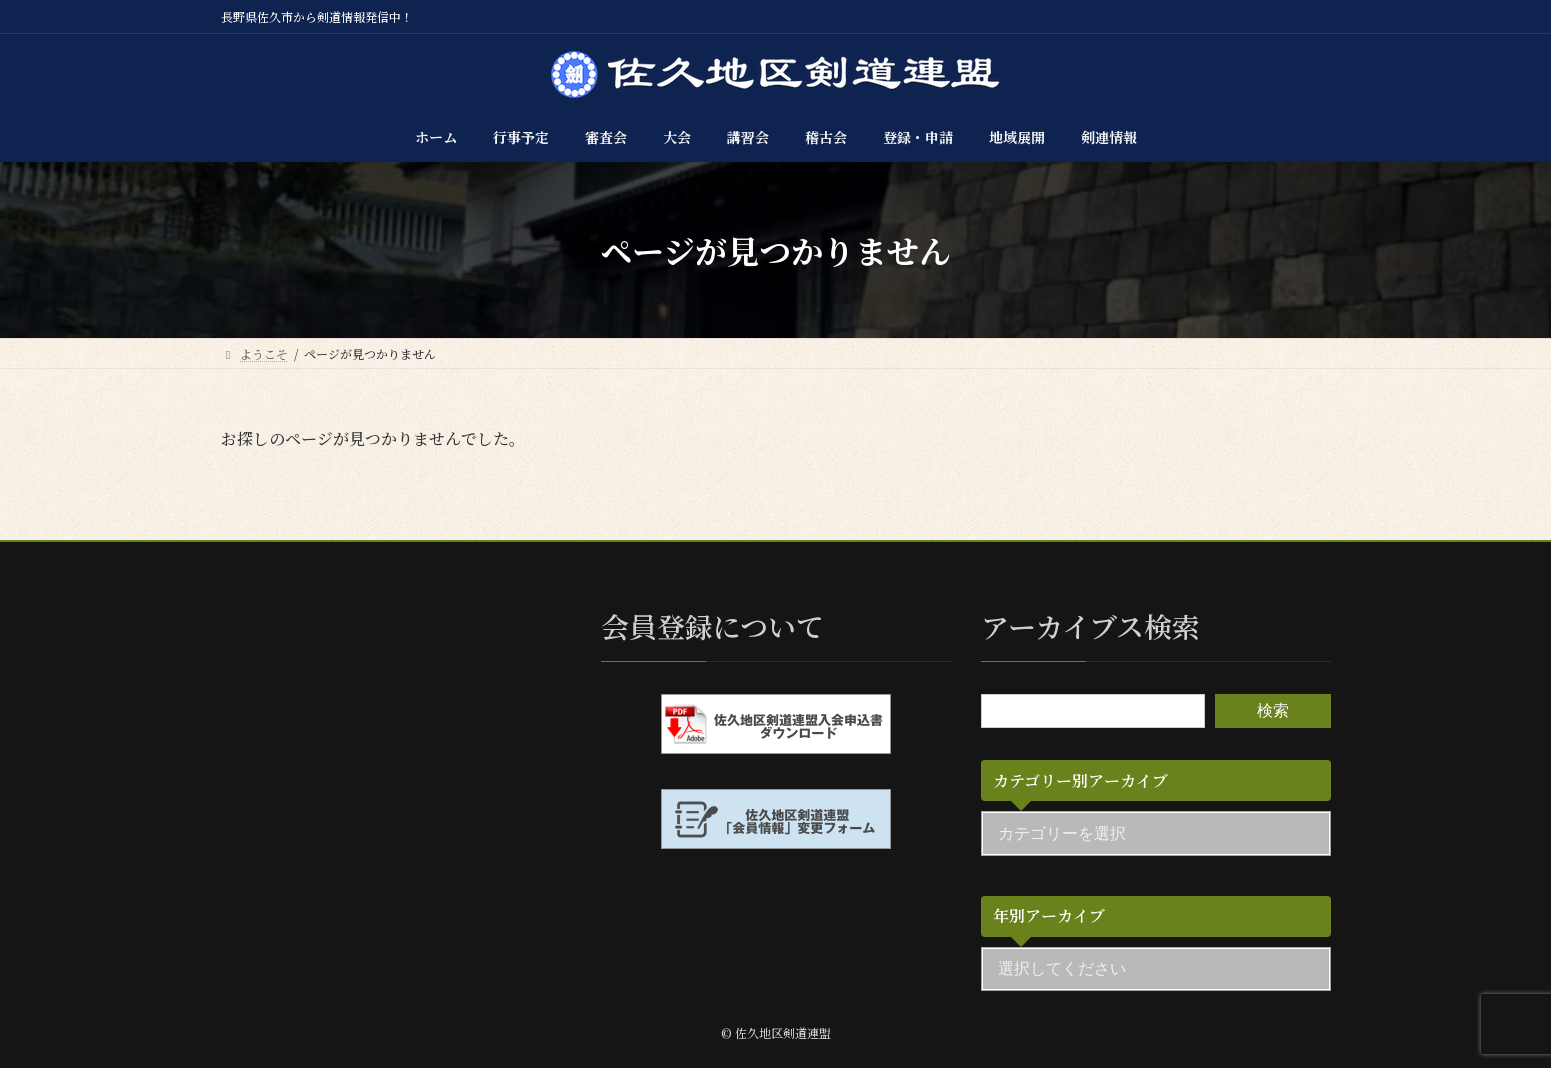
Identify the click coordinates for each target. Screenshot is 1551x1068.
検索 (1273, 710)
